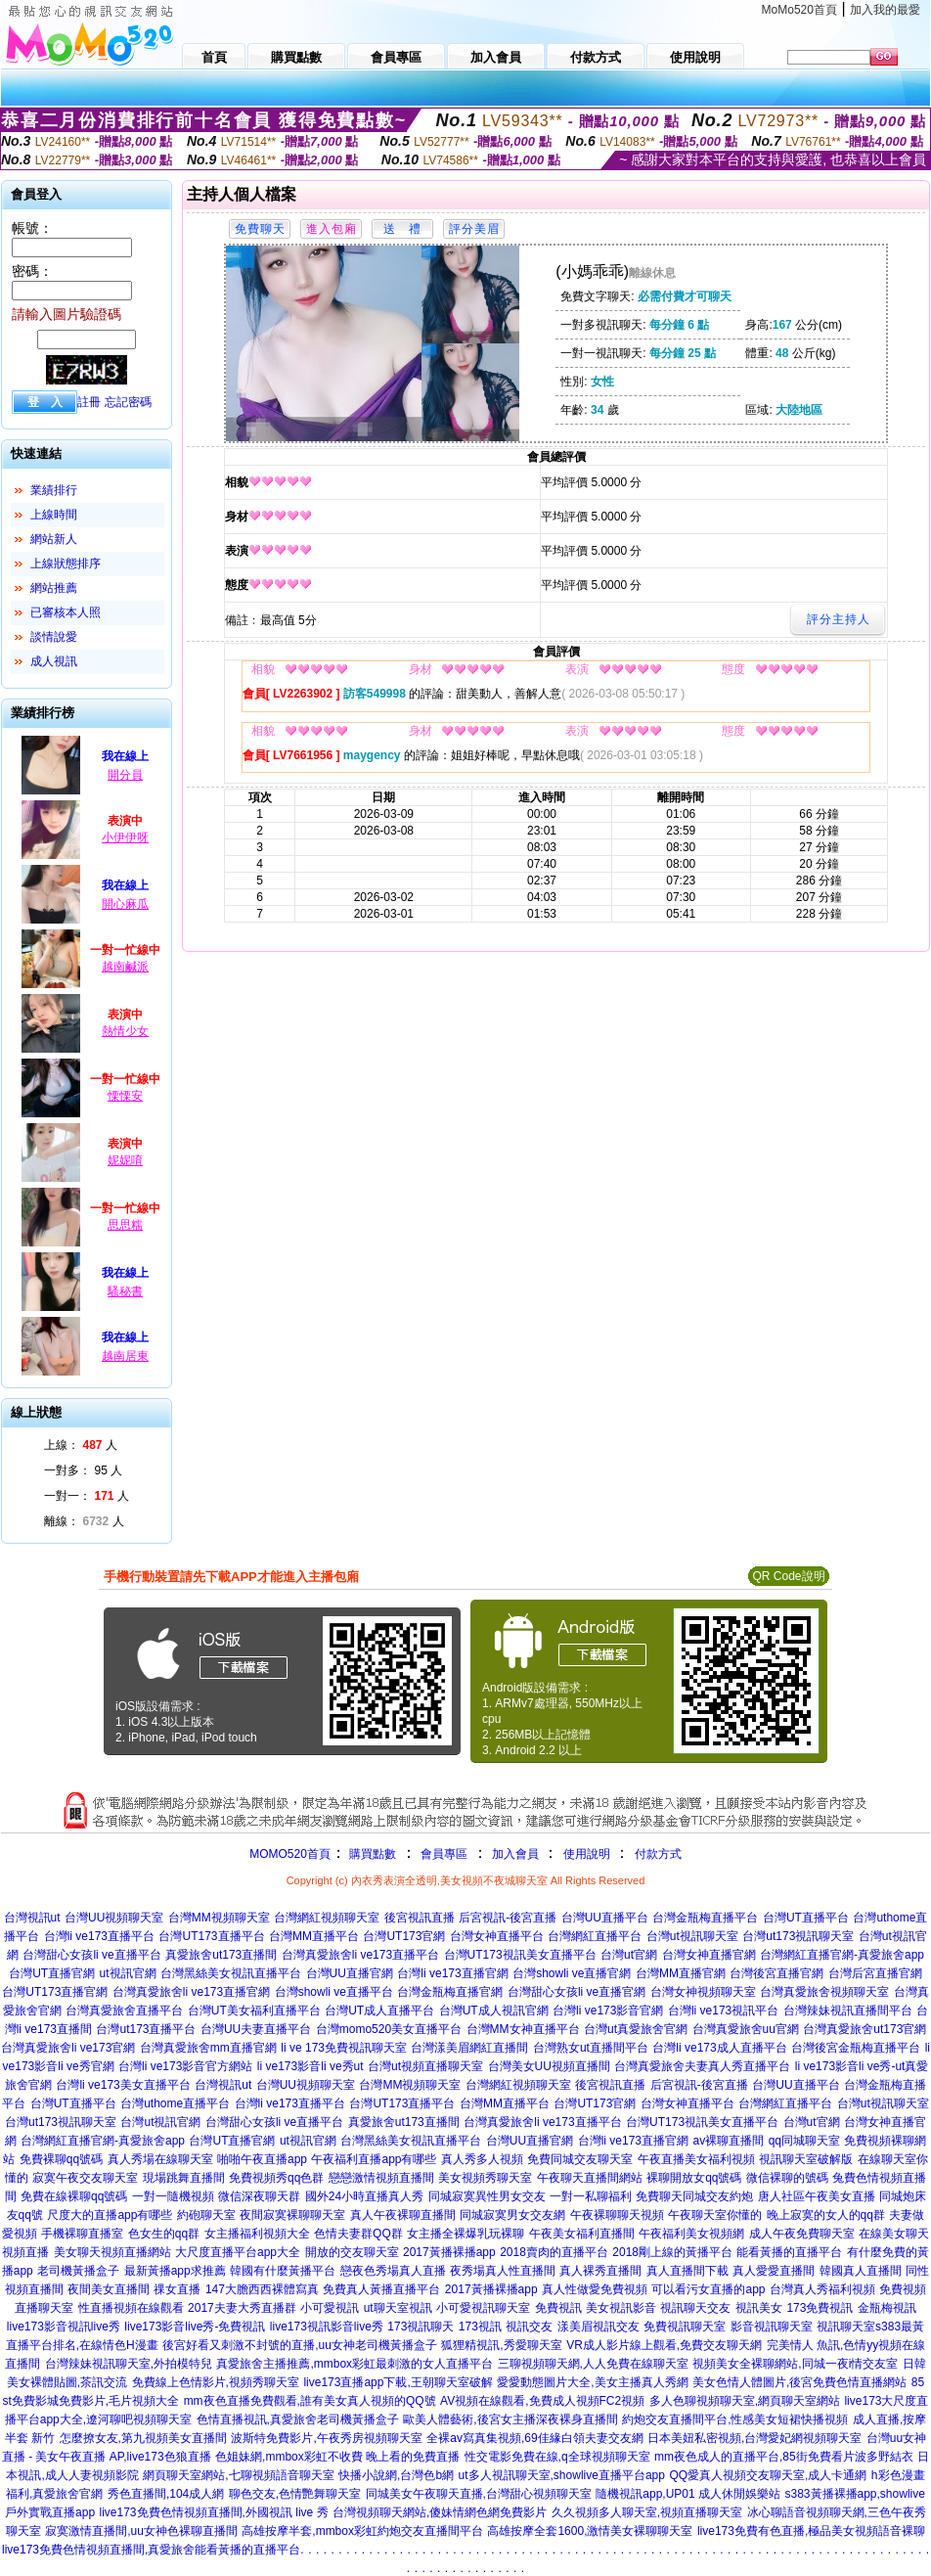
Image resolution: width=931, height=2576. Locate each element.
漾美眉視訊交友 (598, 2326)
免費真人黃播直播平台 (381, 2289)
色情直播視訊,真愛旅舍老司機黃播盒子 (298, 2419)
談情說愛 (53, 637)
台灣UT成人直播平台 (379, 2010)
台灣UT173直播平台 (211, 1936)
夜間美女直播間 (108, 2289)
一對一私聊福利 (591, 2196)
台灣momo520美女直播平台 (389, 2029)
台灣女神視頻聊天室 (703, 1992)
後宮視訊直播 (419, 1917)
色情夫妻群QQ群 (358, 2233)
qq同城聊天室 (804, 2140)
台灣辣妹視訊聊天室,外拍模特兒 (128, 2364)
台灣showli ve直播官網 (571, 1973)
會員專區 (444, 1854)
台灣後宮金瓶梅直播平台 (855, 2048)
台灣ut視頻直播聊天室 (425, 2066)
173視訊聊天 (420, 2326)
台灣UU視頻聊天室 (114, 1917)
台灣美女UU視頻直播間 (549, 2066)
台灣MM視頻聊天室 (219, 1917)
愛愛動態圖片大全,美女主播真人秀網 (592, 2382)
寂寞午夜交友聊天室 (85, 2178)
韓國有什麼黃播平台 (282, 2271)
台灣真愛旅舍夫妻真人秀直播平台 (702, 2066)
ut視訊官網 (128, 1973)
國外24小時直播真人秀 (364, 2196)
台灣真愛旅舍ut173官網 (864, 2029)
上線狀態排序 (65, 563)
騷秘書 (125, 1291)
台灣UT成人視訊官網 (494, 2010)
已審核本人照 (65, 612)
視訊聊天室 (846, 2326)
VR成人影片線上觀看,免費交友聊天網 (664, 2345)
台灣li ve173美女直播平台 (123, 2085)
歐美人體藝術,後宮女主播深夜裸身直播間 (510, 2419)
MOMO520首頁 (290, 1854)
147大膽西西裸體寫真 (262, 2289)
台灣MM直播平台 (314, 1936)
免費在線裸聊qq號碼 (74, 2196)
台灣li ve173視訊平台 (723, 2010)
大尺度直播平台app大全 (237, 2252)
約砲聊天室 (206, 2215)
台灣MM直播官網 (681, 1973)
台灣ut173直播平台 (146, 2029)
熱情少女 (125, 1031)
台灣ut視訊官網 (160, 2122)
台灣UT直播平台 (806, 1917)
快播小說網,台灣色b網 (396, 2475)
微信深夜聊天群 (259, 2196)
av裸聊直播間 (728, 2140)
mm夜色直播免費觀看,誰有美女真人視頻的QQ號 (310, 2401)
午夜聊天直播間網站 (590, 2178)
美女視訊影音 (621, 2308)
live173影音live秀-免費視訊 (194, 2326)
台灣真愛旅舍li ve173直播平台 (360, 1955)
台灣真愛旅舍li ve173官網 (68, 2048)
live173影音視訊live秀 (63, 2326)
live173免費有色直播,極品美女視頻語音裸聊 (811, 2531)
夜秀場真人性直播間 (502, 2271)
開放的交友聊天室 (352, 2252)
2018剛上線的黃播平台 (672, 2252)
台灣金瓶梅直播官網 (450, 1992)
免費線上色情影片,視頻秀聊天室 (215, 2382)
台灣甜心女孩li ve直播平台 (91, 1955)
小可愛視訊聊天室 (483, 2308)
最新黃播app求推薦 (175, 2271)
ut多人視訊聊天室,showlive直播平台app (562, 2475)
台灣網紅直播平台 (595, 1936)
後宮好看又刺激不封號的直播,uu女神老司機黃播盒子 (299, 2345)
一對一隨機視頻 (173, 2196)
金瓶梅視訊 (887, 2308)
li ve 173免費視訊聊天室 (344, 2048)
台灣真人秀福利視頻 (822, 2289)
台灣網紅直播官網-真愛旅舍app (842, 1955)
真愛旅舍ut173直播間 (221, 1955)
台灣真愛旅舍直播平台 (124, 2010)
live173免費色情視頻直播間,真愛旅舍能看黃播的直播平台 (151, 2549)
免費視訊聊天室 (684, 2326)
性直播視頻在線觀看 (131, 2308)
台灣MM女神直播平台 (523, 2029)
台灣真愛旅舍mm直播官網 (208, 2048)
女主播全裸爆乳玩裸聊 (465, 2233)
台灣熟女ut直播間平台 (590, 2048)
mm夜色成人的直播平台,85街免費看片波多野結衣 (783, 2456)
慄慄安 (125, 1096)
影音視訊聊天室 (772, 2326)
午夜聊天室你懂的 (715, 2215)
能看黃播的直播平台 (789, 2252)
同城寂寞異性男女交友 (487, 2196)
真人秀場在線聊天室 (160, 2159)
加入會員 (515, 1854)
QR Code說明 (788, 1576)
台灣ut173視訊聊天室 (798, 1936)
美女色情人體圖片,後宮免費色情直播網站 (799, 2382)
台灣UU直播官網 (349, 1973)
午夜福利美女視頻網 (691, 2233)
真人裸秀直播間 (600, 2271)
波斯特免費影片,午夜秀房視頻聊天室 (326, 2438)
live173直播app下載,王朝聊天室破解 (397, 2382)
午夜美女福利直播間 (582, 2233)
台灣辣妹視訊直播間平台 (847, 2010)
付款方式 (658, 1854)
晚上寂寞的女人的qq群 (826, 2215)
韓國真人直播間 (861, 2271)
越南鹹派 (125, 966)
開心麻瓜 (125, 904)
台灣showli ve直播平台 (334, 1992)
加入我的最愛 (885, 10)
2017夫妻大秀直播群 (242, 2308)
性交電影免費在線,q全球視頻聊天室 (557, 2456)
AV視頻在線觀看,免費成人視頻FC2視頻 (542, 2401)
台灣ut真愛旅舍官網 (635, 2029)
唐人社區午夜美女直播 (816, 2196)
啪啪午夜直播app (262, 2159)
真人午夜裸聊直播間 (403, 2215)
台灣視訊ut (32, 1917)
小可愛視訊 (329, 2308)
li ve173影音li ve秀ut (310, 2066)
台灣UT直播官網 (52, 1973)
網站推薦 (53, 588)
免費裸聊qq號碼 (61, 2159)
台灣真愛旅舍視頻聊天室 (824, 1992)
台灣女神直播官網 (709, 1955)
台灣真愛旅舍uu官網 (745, 2029)
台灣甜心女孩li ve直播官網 (576, 1992)
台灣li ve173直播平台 (99, 1936)
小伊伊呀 (125, 837)
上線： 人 (80, 1445)
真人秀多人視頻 (482, 2159)
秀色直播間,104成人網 (166, 2494)
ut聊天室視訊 (398, 2308)
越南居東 (125, 1356)
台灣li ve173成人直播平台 (719, 2048)
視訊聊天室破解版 (806, 2159)
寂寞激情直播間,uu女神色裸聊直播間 (141, 2531)
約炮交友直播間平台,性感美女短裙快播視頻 (735, 2419)
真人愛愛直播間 (773, 2271)
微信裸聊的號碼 (787, 2178)
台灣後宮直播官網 (776, 1973)
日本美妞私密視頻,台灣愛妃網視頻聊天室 (754, 2438)
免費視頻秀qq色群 (276, 2178)
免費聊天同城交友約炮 (694, 2196)
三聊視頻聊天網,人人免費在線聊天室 (593, 2364)
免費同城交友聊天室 (580, 2159)
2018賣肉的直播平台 (554, 2252)
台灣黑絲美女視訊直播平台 (230, 1973)
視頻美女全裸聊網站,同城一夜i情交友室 (795, 2364)
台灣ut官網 (628, 1955)
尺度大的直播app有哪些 (109, 2215)
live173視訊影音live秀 (326, 2326)
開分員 (125, 775)
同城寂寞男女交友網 (512, 2215)
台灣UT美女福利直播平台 (254, 2010)
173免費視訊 (819, 2308)
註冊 (89, 402)
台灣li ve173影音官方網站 (185, 2066)
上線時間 (53, 514)
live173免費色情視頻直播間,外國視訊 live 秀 (214, 2512)
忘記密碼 (128, 402)
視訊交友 (529, 2326)
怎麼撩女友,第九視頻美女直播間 (143, 2438)
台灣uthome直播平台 (175, 2103)
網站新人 (53, 539)
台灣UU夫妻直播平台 (255, 2029)
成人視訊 (53, 661)
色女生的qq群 (164, 2233)
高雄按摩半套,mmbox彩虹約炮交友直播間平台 (362, 2531)
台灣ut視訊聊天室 (692, 1936)
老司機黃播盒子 (78, 2271)
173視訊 (480, 2326)
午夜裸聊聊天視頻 (617, 2215)
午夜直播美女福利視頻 (696, 2159)
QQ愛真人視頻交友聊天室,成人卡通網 (767, 2475)
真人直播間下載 (687, 2271)
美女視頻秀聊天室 (485, 2178)
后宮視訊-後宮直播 (507, 1917)
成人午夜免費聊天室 (802, 2233)
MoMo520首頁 (799, 10)
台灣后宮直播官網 (875, 1973)
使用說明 (586, 1854)
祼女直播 (177, 2289)
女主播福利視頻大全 (257, 2233)
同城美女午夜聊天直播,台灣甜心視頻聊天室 (479, 2494)
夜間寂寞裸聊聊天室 (292, 2215)
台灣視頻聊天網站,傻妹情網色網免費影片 (439, 2512)
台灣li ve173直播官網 (452, 1973)
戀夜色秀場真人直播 (393, 2271)
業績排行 (53, 490)
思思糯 (125, 1225)
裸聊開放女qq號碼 (693, 2178)
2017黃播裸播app (449, 2252)
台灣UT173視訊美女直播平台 (520, 1955)
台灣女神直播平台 (497, 1936)
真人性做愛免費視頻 (594, 2289)
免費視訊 (558, 2308)
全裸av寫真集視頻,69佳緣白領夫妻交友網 (534, 2438)
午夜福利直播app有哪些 (373, 2159)
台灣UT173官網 (404, 1936)
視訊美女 (758, 2308)
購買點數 (371, 1854)
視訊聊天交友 (695, 2308)
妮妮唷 (125, 1160)
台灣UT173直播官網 (55, 1992)
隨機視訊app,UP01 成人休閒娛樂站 (688, 2494)
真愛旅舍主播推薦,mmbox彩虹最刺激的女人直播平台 (354, 2364)
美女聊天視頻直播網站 (112, 2252)
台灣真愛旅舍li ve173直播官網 (191, 1992)
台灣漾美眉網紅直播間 (469, 2048)
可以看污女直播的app (708, 2289)
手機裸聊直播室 (82, 2233)
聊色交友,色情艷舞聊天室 (295, 2494)
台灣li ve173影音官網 (608, 2010)
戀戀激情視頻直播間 (381, 2178)
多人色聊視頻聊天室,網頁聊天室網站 (744, 2401)
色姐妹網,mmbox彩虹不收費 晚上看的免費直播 (337, 2456)
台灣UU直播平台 (604, 1917)
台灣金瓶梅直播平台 (705, 1917)
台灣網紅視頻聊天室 (326, 1917)
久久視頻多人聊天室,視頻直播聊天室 (647, 2512)
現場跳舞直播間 (184, 2178)
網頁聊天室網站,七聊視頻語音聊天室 (238, 2475)
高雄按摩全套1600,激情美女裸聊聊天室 (589, 2531)
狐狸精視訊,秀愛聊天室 (501, 2345)
